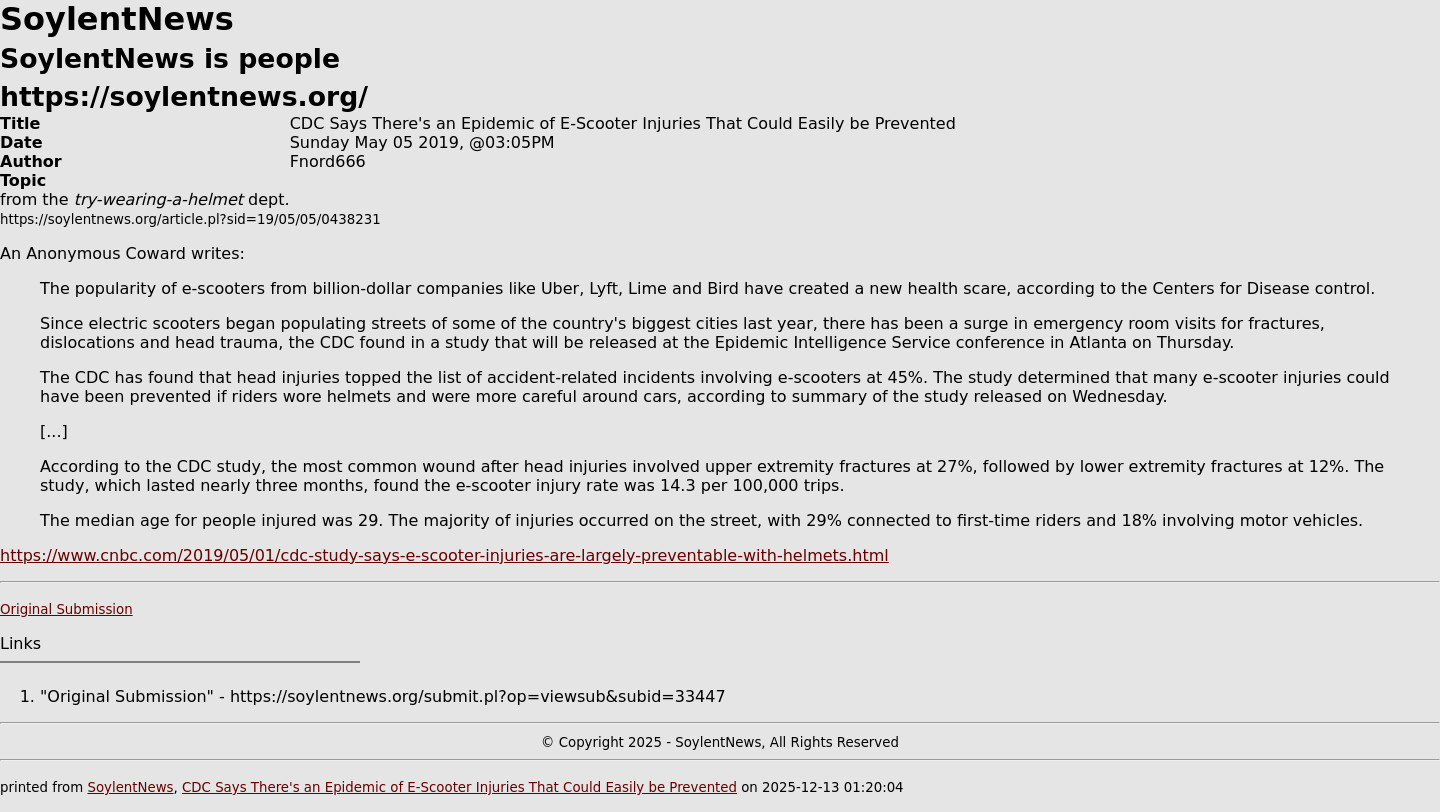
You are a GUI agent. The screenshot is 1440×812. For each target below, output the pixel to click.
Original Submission (66, 609)
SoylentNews (130, 787)
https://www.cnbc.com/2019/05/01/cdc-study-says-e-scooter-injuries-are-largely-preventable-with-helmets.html (444, 555)
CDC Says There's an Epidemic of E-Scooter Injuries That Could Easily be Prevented (459, 787)
